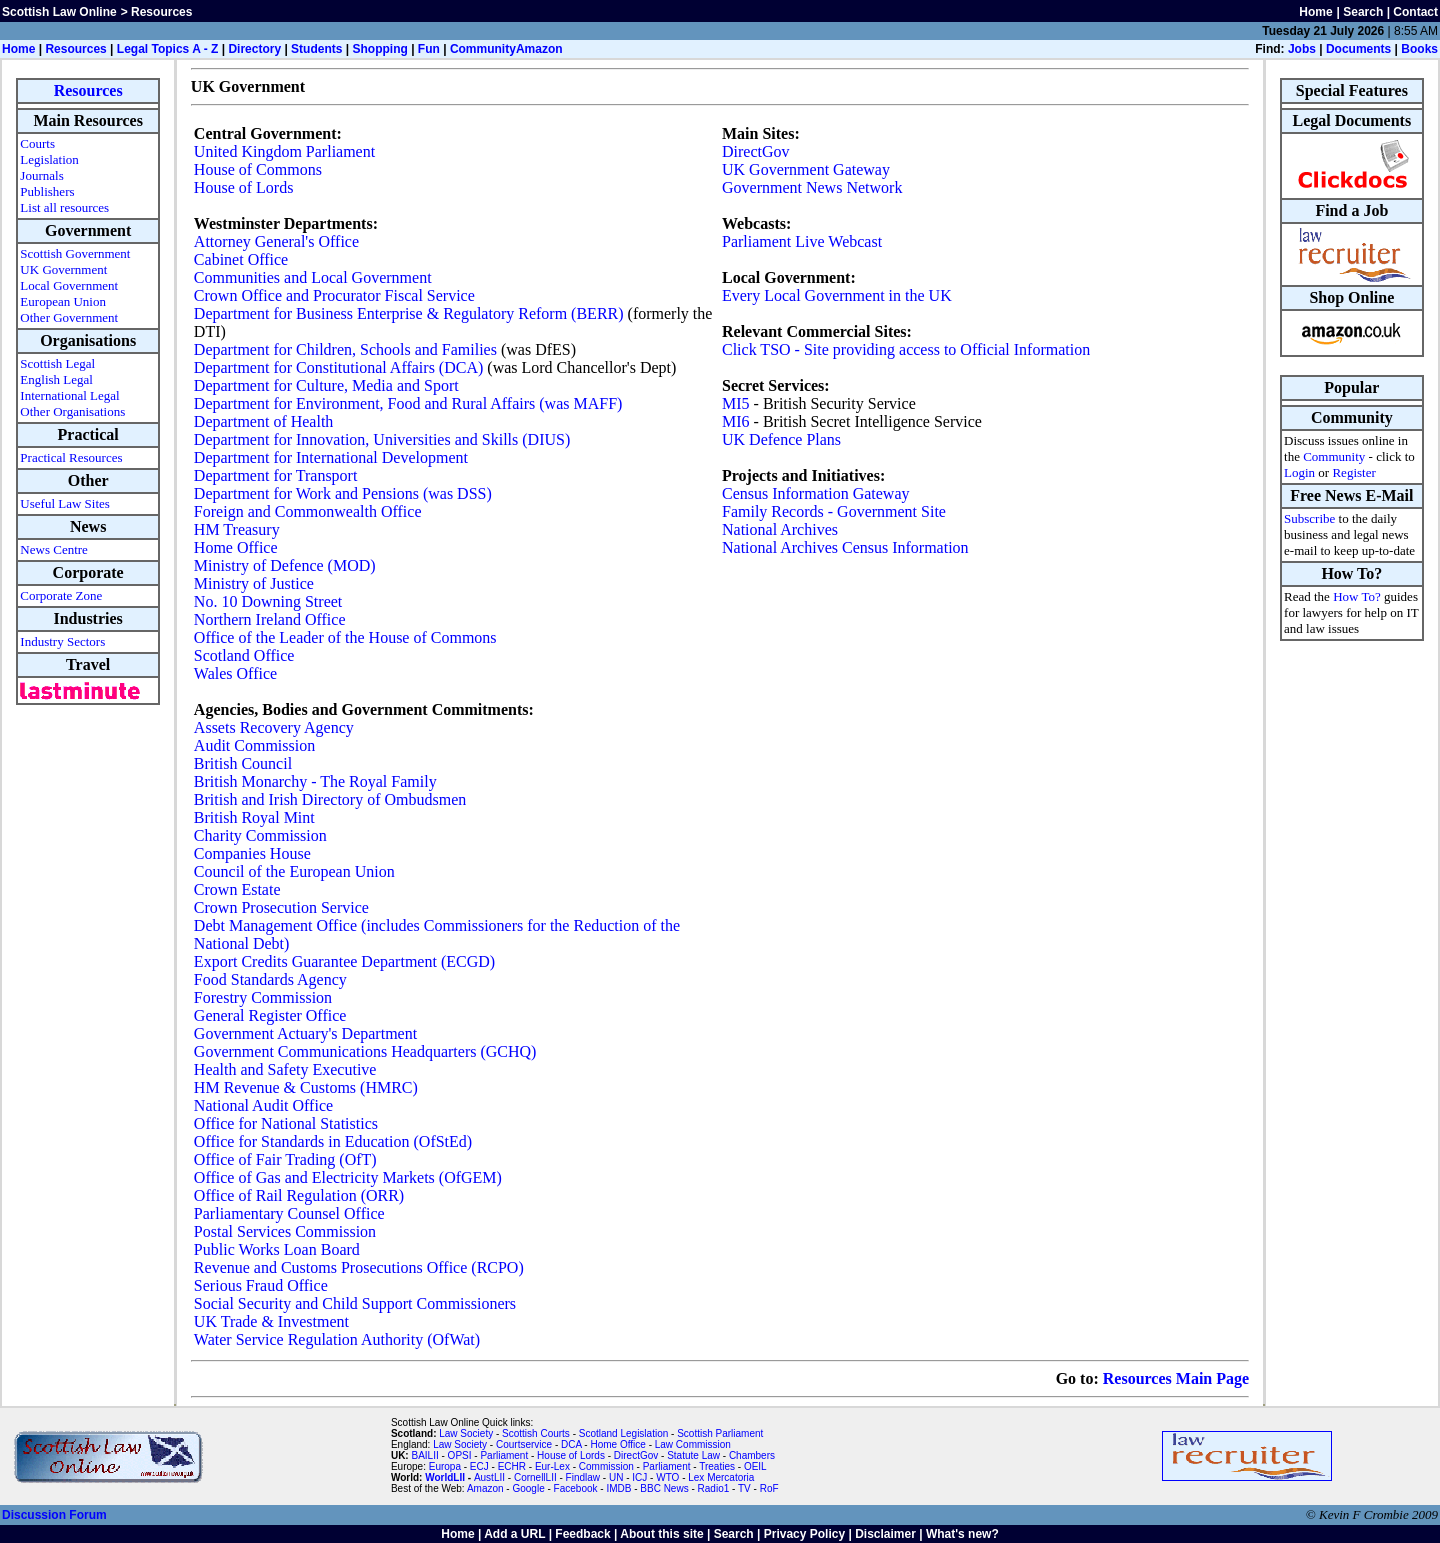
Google (528, 1488)
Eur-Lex (552, 1466)
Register (1353, 472)
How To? (1357, 596)
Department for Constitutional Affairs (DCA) (338, 367)
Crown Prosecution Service (281, 907)
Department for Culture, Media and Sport (326, 385)
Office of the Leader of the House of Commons (345, 637)
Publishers (47, 191)
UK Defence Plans (781, 439)
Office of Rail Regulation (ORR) (299, 1195)
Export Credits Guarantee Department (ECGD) (344, 961)
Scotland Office (244, 655)
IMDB (618, 1488)
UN (616, 1477)
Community (483, 49)
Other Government (69, 317)
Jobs (1302, 49)
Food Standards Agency (270, 979)
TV (746, 1488)
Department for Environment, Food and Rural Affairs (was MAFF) (408, 403)
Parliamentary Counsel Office (289, 1213)
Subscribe (1309, 518)
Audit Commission (254, 745)
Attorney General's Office (276, 241)
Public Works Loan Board (277, 1249)
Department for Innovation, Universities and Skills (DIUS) (382, 439)
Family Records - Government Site (834, 511)
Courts (37, 143)
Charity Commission (260, 835)
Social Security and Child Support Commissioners (355, 1303)
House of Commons (258, 169)
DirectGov (756, 151)
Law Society (466, 1433)
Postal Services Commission (285, 1231)
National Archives (780, 529)
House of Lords (244, 187)
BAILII (424, 1455)
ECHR (512, 1466)
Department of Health (264, 421)
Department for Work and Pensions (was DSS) (343, 493)
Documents (1358, 49)
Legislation (49, 159)
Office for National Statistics (286, 1123)
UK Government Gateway (806, 169)
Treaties (717, 1466)
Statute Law (693, 1455)
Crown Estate (237, 889)
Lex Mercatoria (721, 1477)
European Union (63, 301)
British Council (243, 763)
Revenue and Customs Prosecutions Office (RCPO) (359, 1267)
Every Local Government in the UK (837, 295)
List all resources (64, 207)
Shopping (379, 49)
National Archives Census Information (845, 547)
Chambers (752, 1455)
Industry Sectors (62, 641)
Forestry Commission (263, 997)
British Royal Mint (254, 817)
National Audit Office (263, 1105)
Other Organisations (72, 411)
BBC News (664, 1488)
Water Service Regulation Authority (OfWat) (337, 1339)
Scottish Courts (536, 1433)
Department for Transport (276, 475)
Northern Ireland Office (270, 619)
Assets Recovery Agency (274, 727)
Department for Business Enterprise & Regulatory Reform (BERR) (409, 313)
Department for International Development (331, 457)
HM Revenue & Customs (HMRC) (306, 1087)
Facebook (576, 1488)
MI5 (736, 403)
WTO (667, 1477)
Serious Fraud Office (261, 1285)
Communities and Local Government (313, 277)
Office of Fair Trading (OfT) (285, 1159)
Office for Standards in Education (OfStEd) (333, 1141)
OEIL (755, 1466)
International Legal (69, 395)
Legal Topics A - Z (168, 49)
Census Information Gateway (816, 493)
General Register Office (270, 1015)
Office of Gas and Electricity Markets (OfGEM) (348, 1177)
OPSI (460, 1455)
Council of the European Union (294, 871)
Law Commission (693, 1444)
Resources (75, 49)
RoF (769, 1488)
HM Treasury (237, 529)
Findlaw (583, 1477)
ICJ (639, 1477)
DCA (571, 1444)
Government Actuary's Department (305, 1033)
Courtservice (524, 1444)
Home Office (236, 547)
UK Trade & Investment (271, 1321)
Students (316, 49)
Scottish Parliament (720, 1433)
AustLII (489, 1477)
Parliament (504, 1455)
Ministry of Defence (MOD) (285, 565)
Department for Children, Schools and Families (345, 349)
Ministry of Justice (254, 583)
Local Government (69, 285)
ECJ (479, 1466)
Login (1299, 472)
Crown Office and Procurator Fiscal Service (334, 295)
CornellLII (535, 1477)
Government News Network (812, 187)
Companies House (252, 853)
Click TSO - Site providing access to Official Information (906, 349)
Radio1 (714, 1488)
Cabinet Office (241, 259)
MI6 (736, 421)
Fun (429, 49)
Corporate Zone (61, 595)
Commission (606, 1466)
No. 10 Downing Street (268, 601)
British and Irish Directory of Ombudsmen (330, 799)
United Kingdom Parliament (284, 151)
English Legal (56, 379)
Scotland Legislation (624, 1433)
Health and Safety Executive (285, 1069)
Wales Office (235, 673)
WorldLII (445, 1477)
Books (1419, 49)
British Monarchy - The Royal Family (315, 781)
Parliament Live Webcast (802, 241)
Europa (445, 1466)
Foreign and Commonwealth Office (308, 511)
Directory (254, 49)
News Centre (54, 549)
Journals (41, 175)
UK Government (63, 269)
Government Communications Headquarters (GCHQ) (365, 1051)
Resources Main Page (1176, 1378)
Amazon (539, 49)
